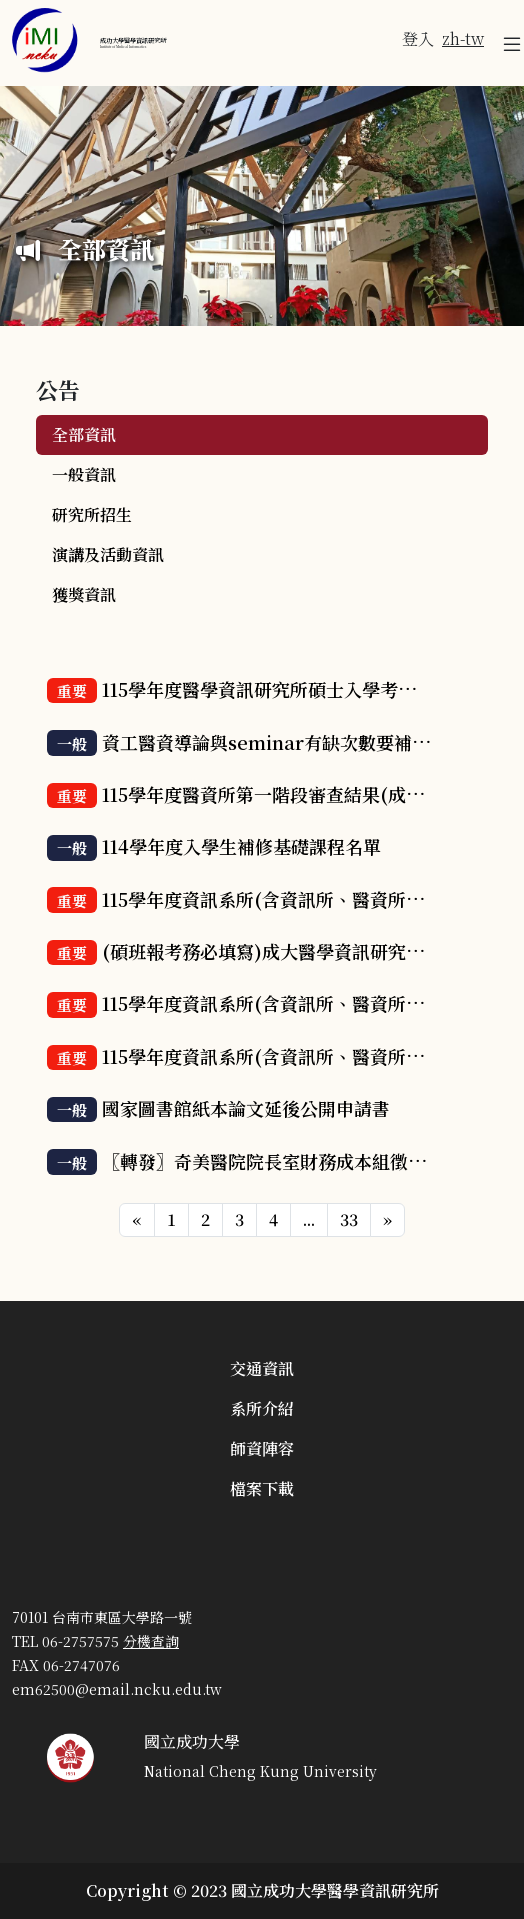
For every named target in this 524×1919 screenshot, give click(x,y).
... (309, 1219)
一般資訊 (84, 474)
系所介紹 (262, 1408)
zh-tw (463, 38)
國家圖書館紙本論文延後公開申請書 (246, 1108)
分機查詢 (151, 1641)
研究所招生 (92, 514)
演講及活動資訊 (108, 554)
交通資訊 (262, 1368)
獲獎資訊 (84, 594)
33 (349, 1219)
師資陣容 (262, 1448)
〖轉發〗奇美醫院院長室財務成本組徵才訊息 (282, 1161)
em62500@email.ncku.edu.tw (117, 1689)
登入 (418, 38)
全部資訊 (84, 434)
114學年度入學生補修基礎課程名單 (241, 846)
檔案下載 (262, 1488)
